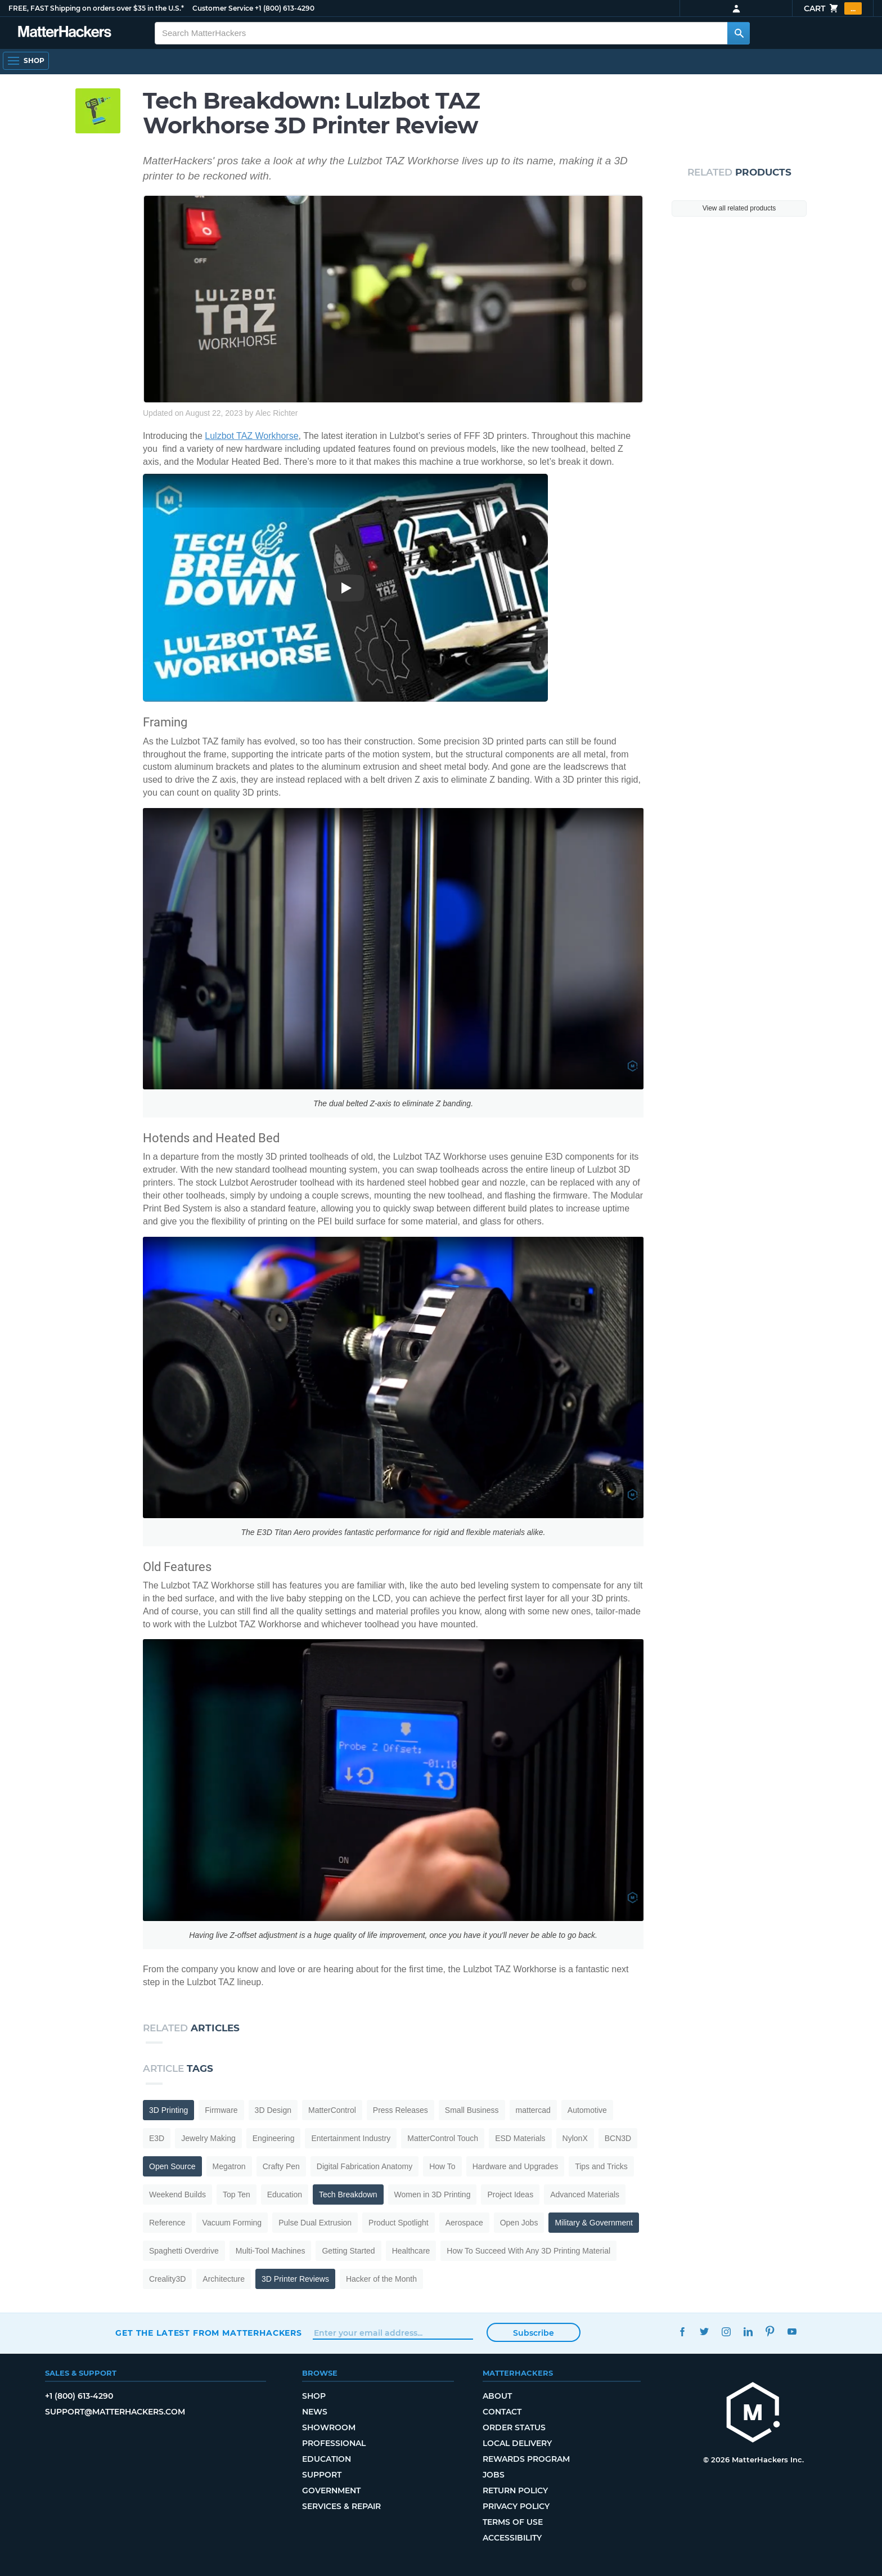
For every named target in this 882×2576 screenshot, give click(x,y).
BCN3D (618, 2138)
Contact (502, 2412)
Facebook (682, 2331)
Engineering (274, 2138)
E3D (156, 2138)
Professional (334, 2443)
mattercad (533, 2110)
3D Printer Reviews (295, 2278)
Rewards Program (526, 2459)
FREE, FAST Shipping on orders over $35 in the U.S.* (96, 8)
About (497, 2396)
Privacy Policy (516, 2506)
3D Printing (168, 2110)
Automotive (587, 2110)
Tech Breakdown (348, 2194)
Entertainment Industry (350, 2138)
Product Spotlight (398, 2222)
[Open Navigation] (26, 61)
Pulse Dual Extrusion (315, 2222)
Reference (167, 2222)
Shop (314, 2396)
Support (321, 2475)
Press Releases (400, 2110)
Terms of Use (513, 2522)
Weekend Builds (177, 2194)
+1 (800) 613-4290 (284, 8)
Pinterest (770, 2331)
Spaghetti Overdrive (184, 2250)
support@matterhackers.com (115, 2412)
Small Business (472, 2110)
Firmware (221, 2110)
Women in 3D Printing (432, 2194)
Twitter (704, 2331)
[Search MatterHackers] (738, 33)
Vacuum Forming (232, 2222)
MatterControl (332, 2110)
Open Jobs (519, 2222)
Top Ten (236, 2194)
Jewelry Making (208, 2138)
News (314, 2412)
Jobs (494, 2475)
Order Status (514, 2427)
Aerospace (464, 2222)
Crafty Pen (281, 2166)
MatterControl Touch (442, 2138)
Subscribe (533, 2333)
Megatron (229, 2166)
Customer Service (222, 8)
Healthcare (411, 2250)
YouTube (792, 2331)
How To (442, 2166)
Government (331, 2490)
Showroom (329, 2427)
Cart (833, 8)
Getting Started (348, 2250)
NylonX (575, 2138)
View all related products (739, 208)
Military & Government (593, 2222)
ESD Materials (520, 2138)
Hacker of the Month (381, 2278)
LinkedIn (748, 2331)
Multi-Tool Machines (270, 2250)
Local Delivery (517, 2443)
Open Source (172, 2166)
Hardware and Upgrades (515, 2166)
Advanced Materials (584, 2194)
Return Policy (515, 2490)
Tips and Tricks (601, 2166)
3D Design (273, 2110)
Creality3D (167, 2278)
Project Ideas (510, 2194)
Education (284, 2194)
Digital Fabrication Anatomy (364, 2166)
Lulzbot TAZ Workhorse (251, 436)
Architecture (223, 2278)
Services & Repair (341, 2506)
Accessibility (512, 2538)
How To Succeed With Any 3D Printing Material (528, 2250)
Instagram (726, 2331)
